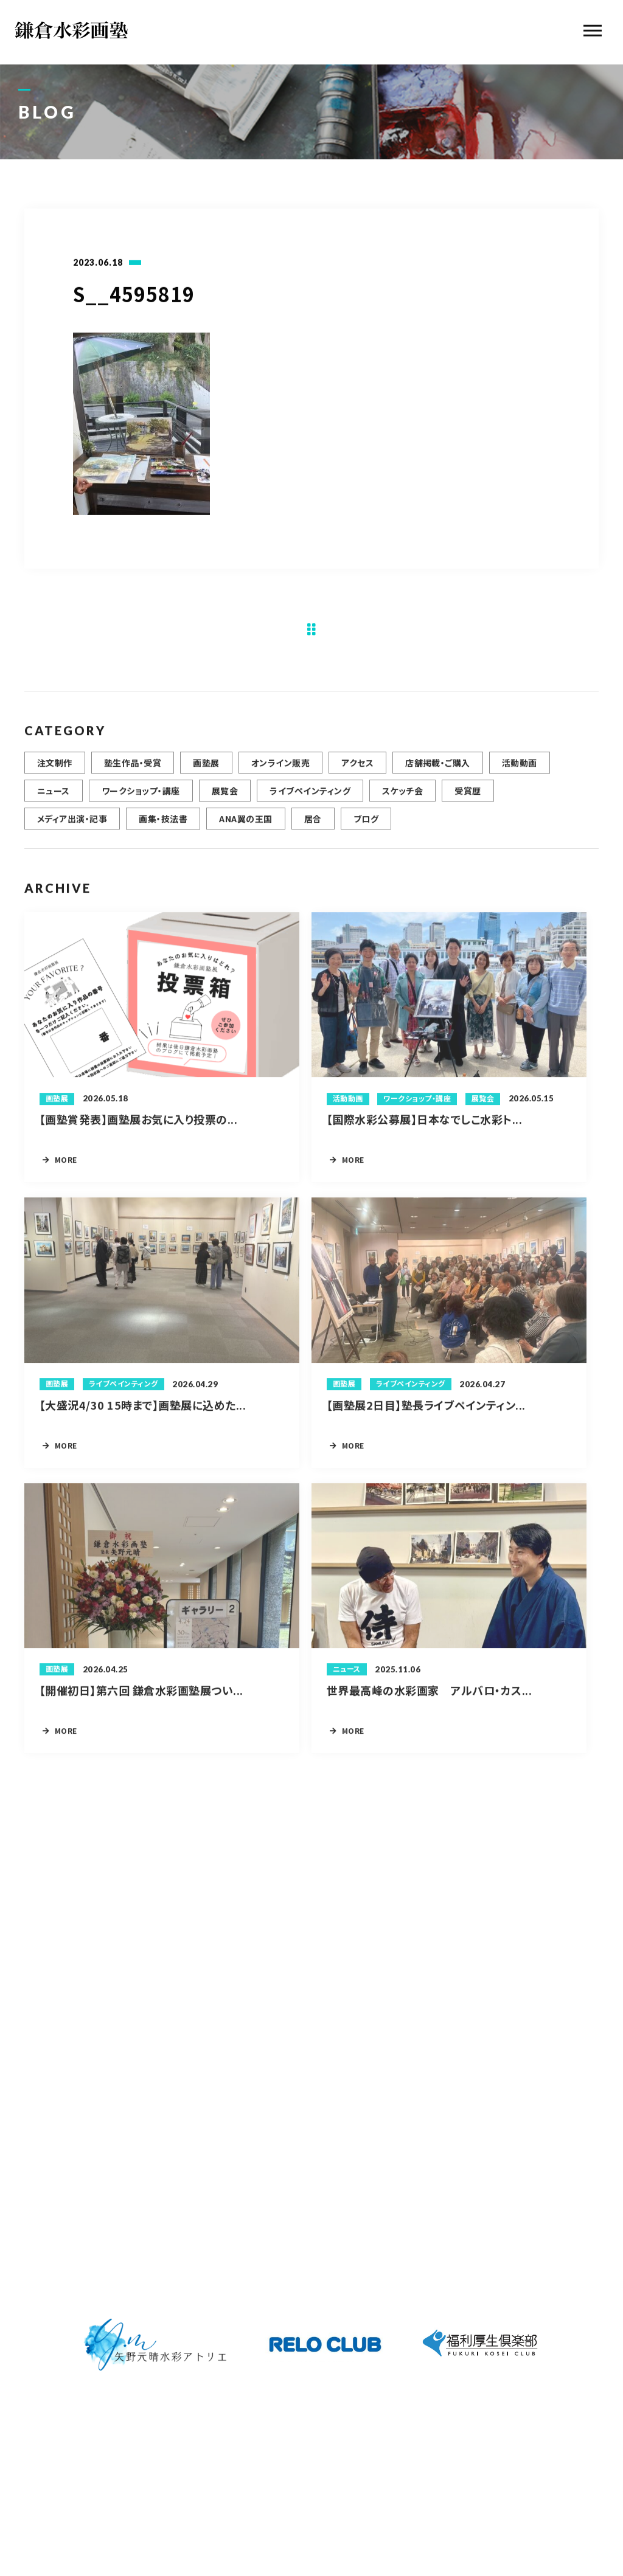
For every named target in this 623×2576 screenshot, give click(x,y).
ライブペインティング (310, 797)
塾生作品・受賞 (132, 769)
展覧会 (225, 797)
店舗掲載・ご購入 (437, 769)
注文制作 (54, 769)
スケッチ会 (402, 797)
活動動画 (519, 769)
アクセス (357, 769)
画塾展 (206, 769)
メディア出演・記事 (72, 825)
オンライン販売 (280, 769)
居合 (313, 825)
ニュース (53, 797)
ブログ (365, 825)
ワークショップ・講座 (141, 797)
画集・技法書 (163, 825)
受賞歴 (467, 797)
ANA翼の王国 (245, 825)
